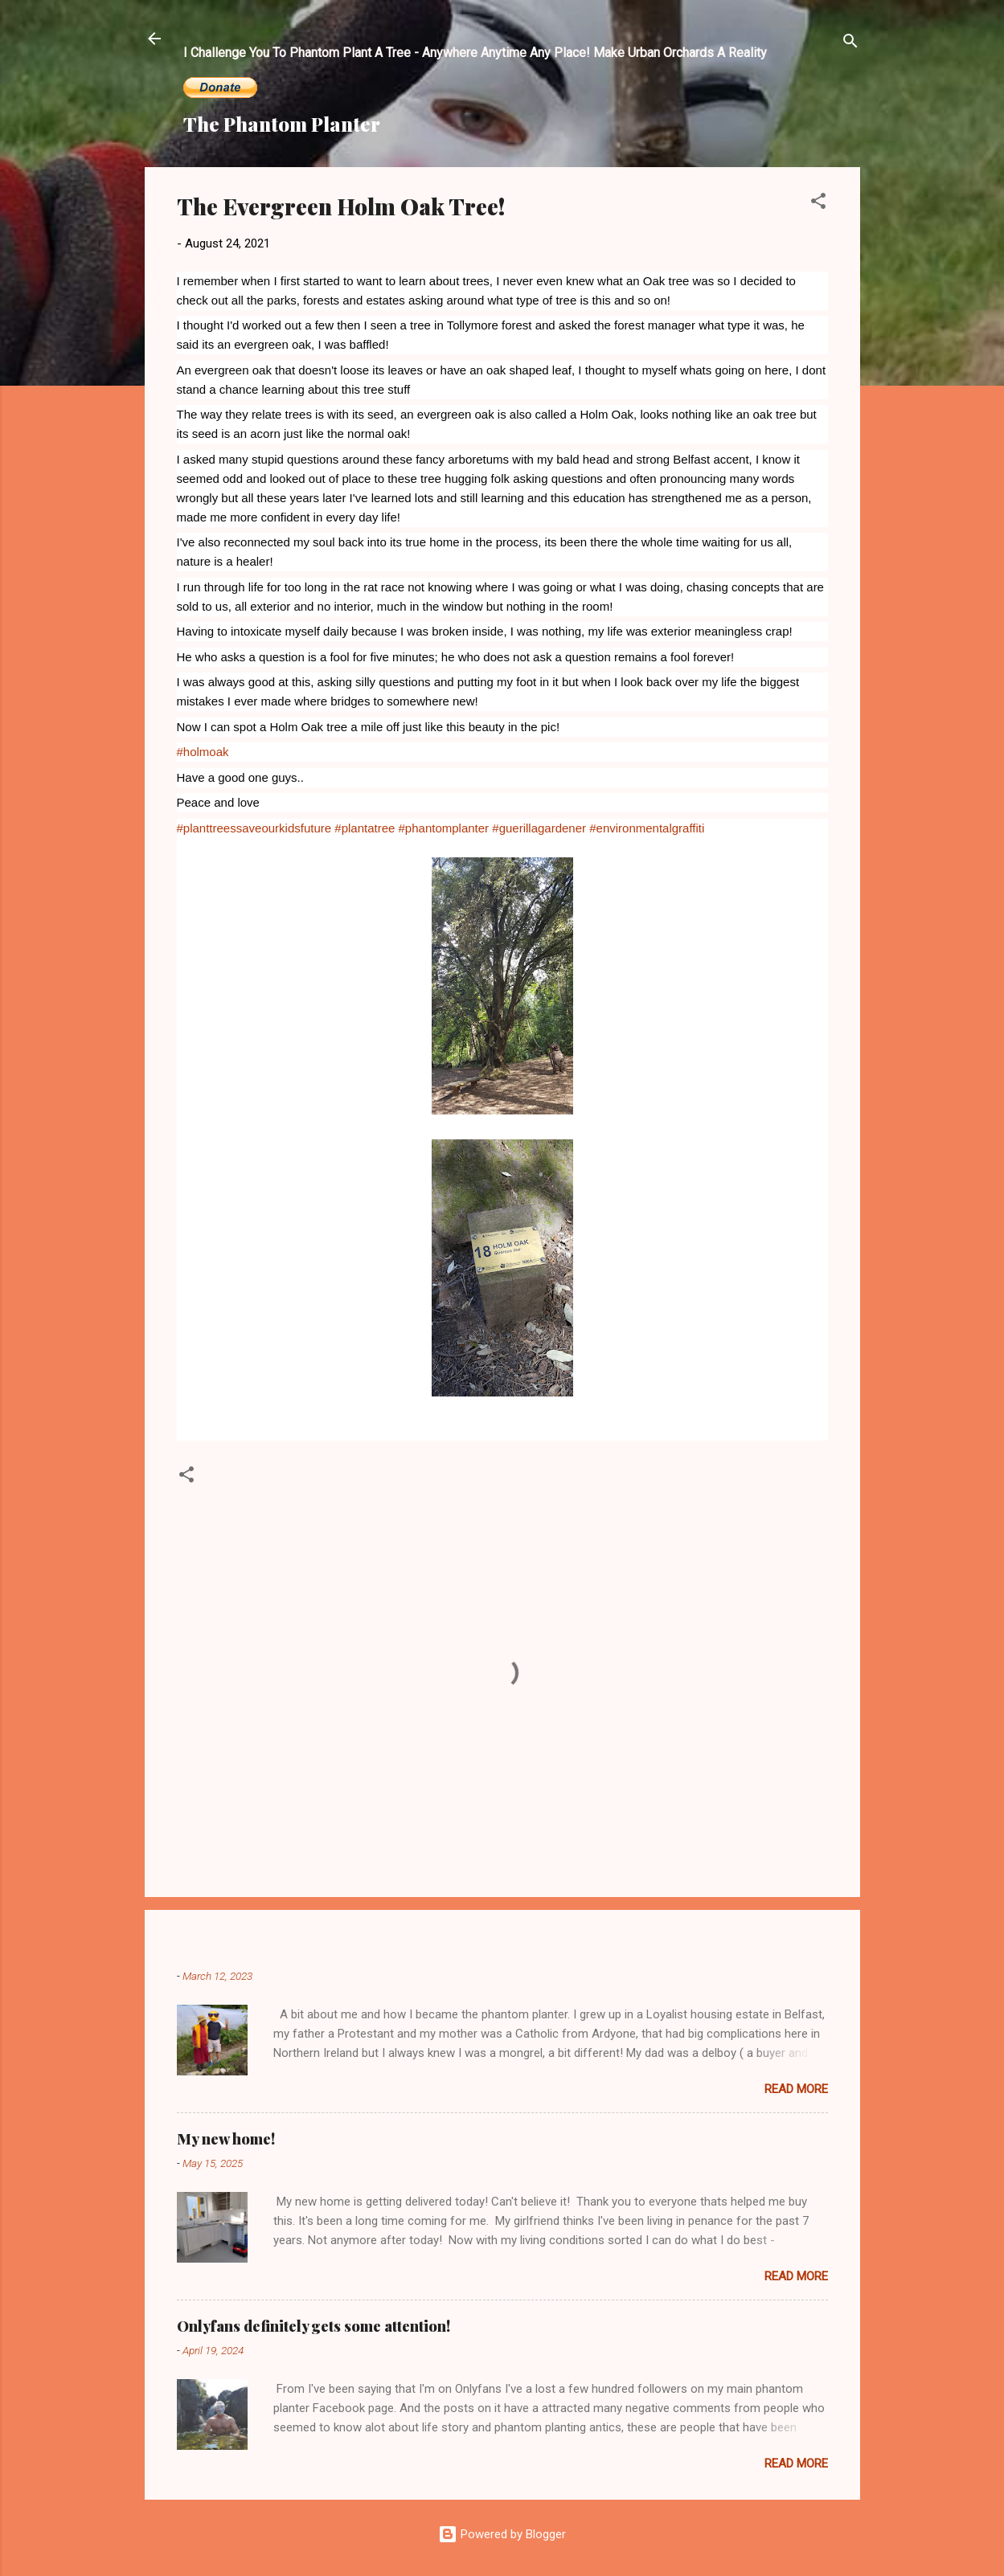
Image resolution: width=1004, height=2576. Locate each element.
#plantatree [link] (364, 828)
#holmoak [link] (203, 751)
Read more (796, 2089)
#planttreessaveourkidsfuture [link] (254, 828)
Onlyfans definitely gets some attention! (313, 2326)
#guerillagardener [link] (539, 828)
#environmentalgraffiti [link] (646, 828)
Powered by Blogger (502, 2534)
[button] (818, 203)
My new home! (226, 2139)
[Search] (850, 43)
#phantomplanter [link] (444, 828)
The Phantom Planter (281, 124)
